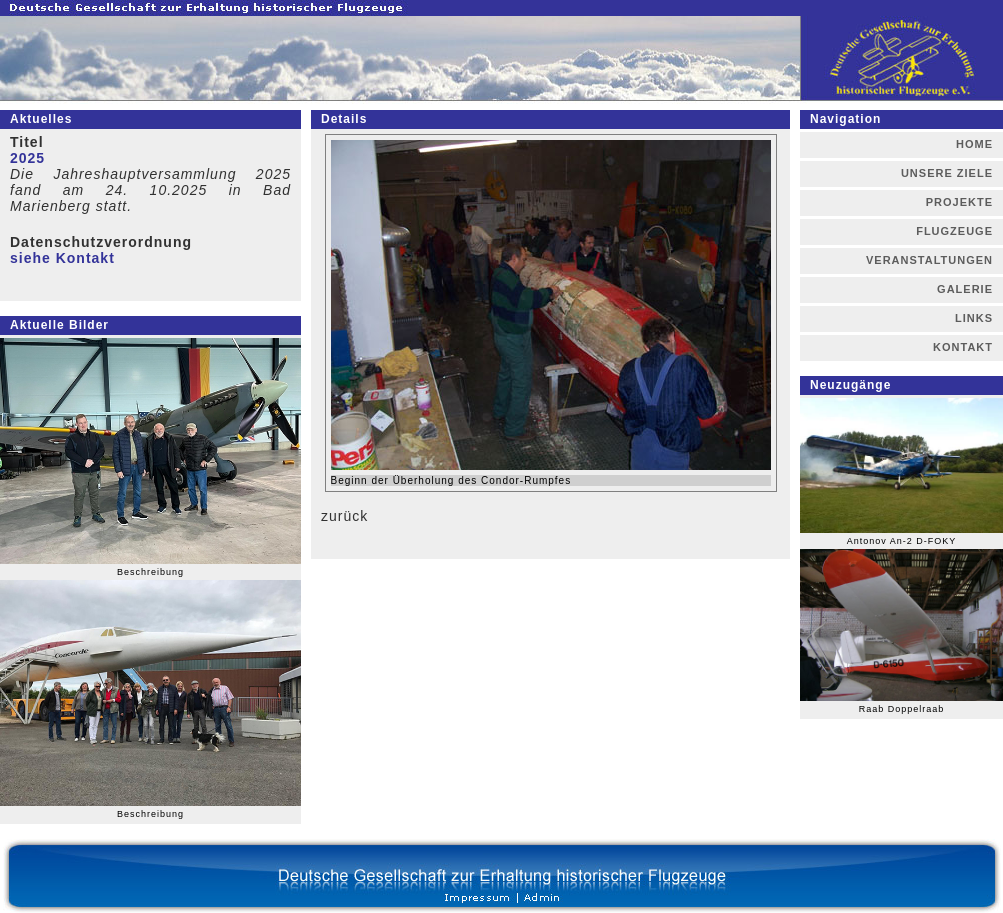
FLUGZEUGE (954, 231)
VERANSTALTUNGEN (929, 260)
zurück (344, 516)
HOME (974, 144)
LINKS (974, 318)
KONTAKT (963, 347)
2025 (27, 158)
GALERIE (965, 289)
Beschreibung (150, 572)
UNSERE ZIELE (947, 173)
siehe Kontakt (62, 258)
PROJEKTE (959, 202)
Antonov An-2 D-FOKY (902, 541)
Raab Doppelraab (902, 709)
